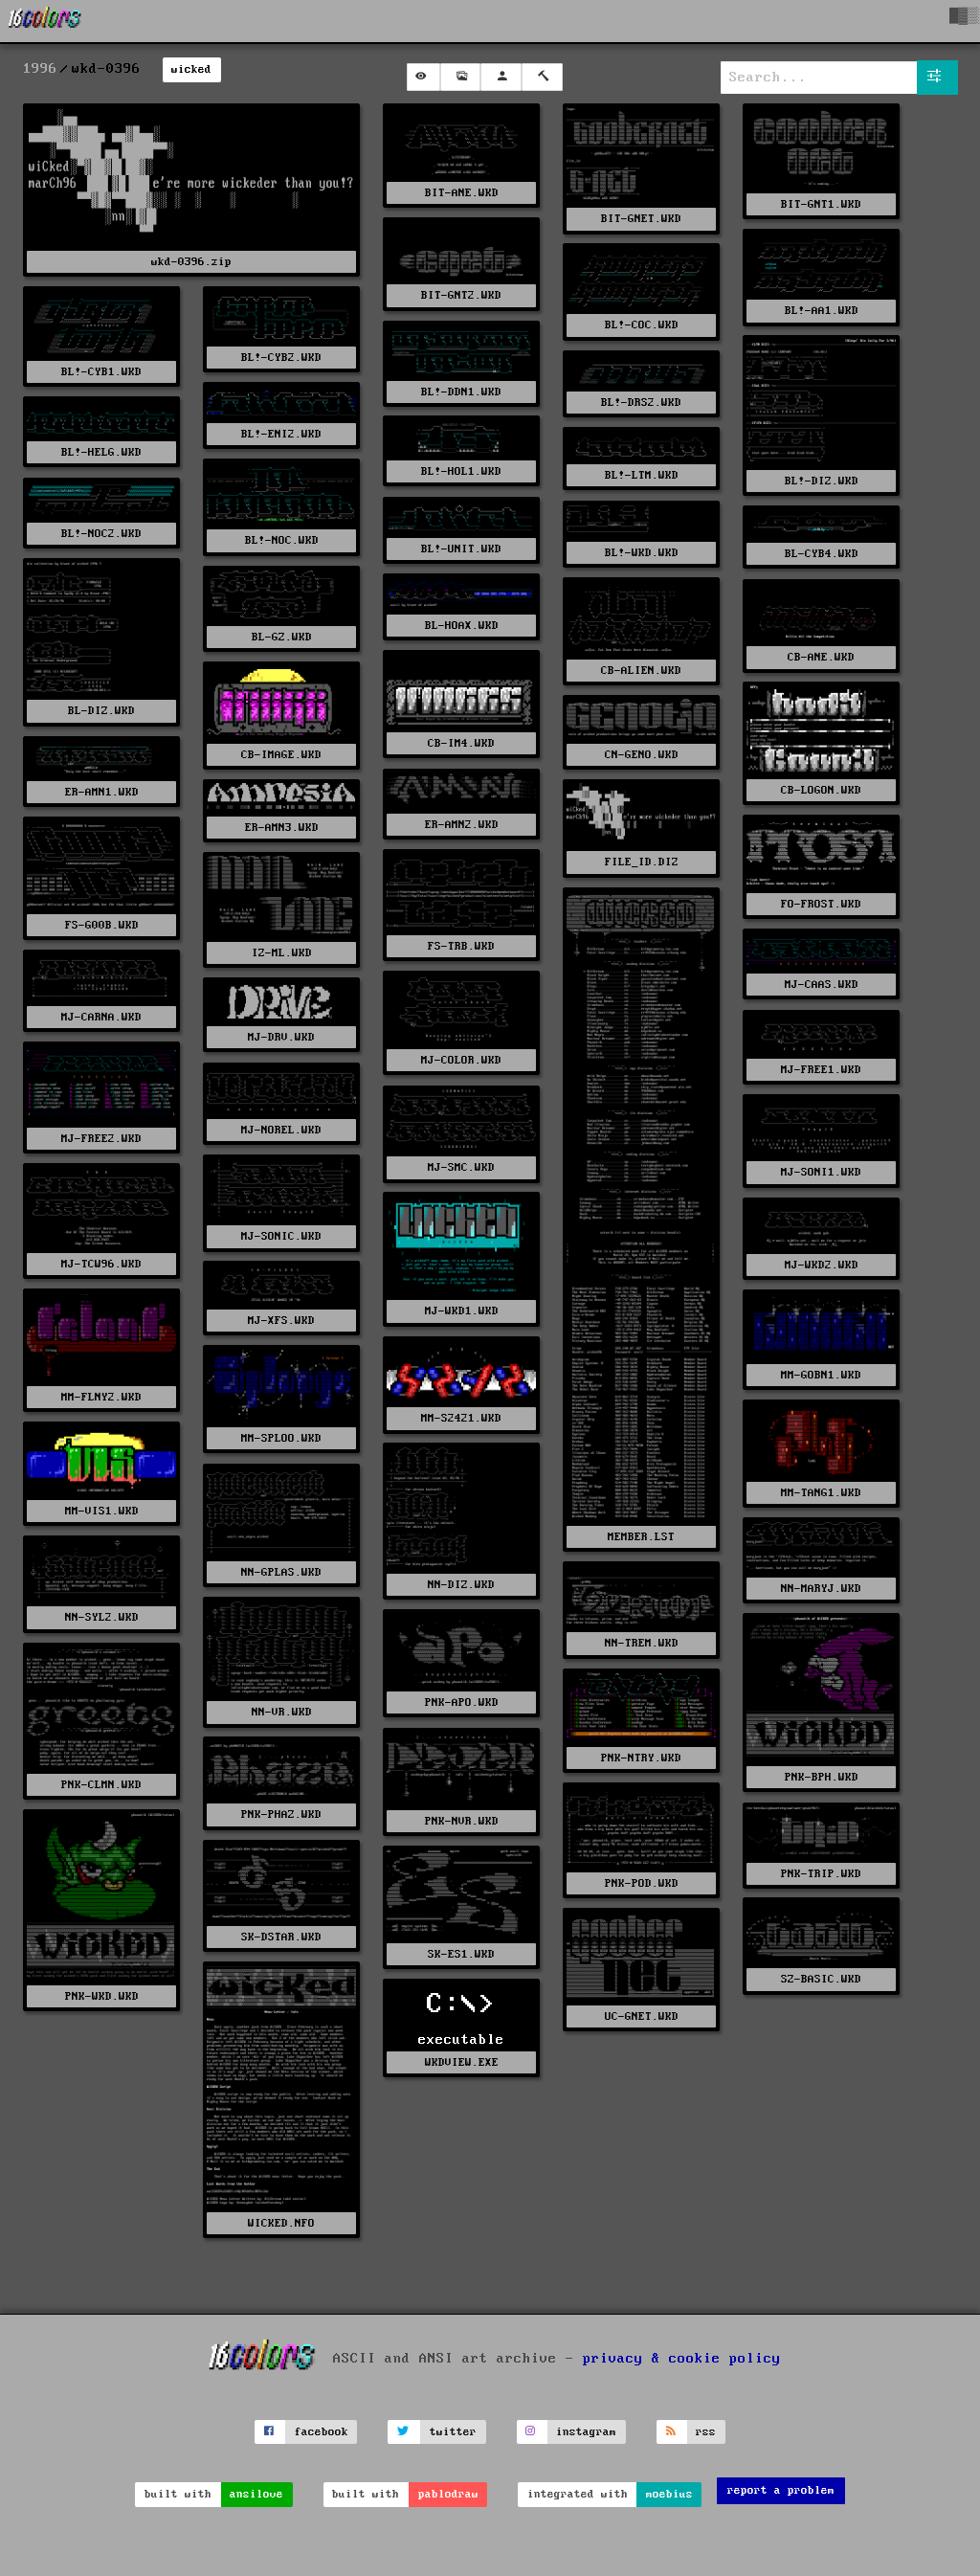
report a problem (781, 2490)
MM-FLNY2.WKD (101, 1397)
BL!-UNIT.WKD (461, 549)
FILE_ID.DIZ (642, 862)
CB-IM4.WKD (461, 743)
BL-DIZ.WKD (101, 711)
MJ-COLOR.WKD (461, 1060)
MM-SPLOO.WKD (281, 1438)
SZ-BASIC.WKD (821, 1979)
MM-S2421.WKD (461, 1418)
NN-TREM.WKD (642, 1643)
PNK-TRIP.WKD (821, 1874)
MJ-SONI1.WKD (821, 1172)
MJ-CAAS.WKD (821, 984)
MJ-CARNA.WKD (101, 1017)
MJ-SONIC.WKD (281, 1236)
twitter (453, 2432)
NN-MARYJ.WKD (821, 1588)
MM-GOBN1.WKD (821, 1375)
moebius (669, 2494)
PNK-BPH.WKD (821, 1777)
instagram (586, 2432)
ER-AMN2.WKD (462, 824)
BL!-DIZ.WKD (821, 481)
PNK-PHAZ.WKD (281, 1814)
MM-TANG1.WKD (821, 1493)
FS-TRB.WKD (461, 946)
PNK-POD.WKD (642, 1883)
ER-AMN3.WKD (282, 827)
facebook (321, 2432)
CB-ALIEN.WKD (641, 670)
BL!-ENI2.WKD (281, 434)
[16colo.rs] (45, 21)
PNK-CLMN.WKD (101, 1785)
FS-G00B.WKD (102, 925)
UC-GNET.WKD (642, 2016)
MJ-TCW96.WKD (101, 1264)
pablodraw (448, 2494)
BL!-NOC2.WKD (101, 533)
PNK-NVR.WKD (462, 1821)
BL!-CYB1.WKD (101, 372)
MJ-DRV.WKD (281, 1037)
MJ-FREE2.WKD (101, 1138)
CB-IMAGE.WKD (281, 755)
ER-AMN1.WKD (102, 792)
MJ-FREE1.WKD (821, 1070)
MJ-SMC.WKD (461, 1167)
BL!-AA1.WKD (821, 310)
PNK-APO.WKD (462, 1702)
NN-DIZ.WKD (461, 1585)
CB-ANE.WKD (821, 657)
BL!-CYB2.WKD (281, 357)
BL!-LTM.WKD (642, 475)
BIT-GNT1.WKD (821, 204)
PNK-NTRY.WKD (641, 1758)
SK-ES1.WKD (461, 1954)
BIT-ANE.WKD (462, 193)
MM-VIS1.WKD (102, 1511)
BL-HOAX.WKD (462, 625)
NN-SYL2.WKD (102, 1617)
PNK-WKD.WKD (102, 1996)
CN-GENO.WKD (642, 755)
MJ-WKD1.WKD (462, 1311)
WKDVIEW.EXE (462, 2062)
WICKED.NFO (281, 2223)
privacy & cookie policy (682, 2358)
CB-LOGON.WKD (821, 790)
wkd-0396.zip (191, 262)
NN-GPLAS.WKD (281, 1572)
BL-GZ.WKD (282, 637)
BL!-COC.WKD (642, 325)
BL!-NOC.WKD (282, 540)
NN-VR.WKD (282, 1712)
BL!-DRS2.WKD (641, 402)
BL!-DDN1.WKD (461, 392)
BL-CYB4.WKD (821, 554)
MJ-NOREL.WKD (281, 1130)
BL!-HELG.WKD (101, 452)
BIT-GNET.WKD (641, 219)
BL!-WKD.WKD (642, 553)
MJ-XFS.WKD (281, 1320)
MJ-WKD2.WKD (821, 1265)
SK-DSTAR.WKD (281, 1937)
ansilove (256, 2494)
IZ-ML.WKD (282, 953)
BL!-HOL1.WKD (461, 471)
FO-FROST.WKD (821, 904)
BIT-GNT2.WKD (461, 295)
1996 (40, 69)
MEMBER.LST (641, 1537)
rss (706, 2432)
